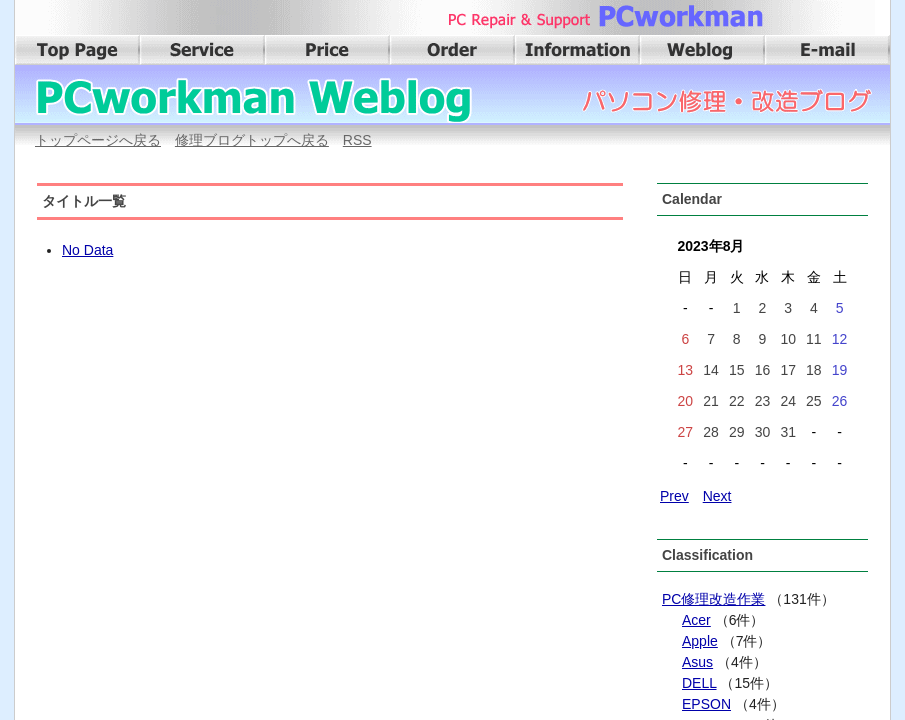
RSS (357, 140)
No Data (87, 250)
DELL (699, 683)
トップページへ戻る (98, 140)
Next (717, 496)
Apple (700, 641)
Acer (696, 620)
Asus (697, 662)
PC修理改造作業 (713, 599)
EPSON (706, 704)
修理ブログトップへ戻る (252, 140)
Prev (674, 496)
